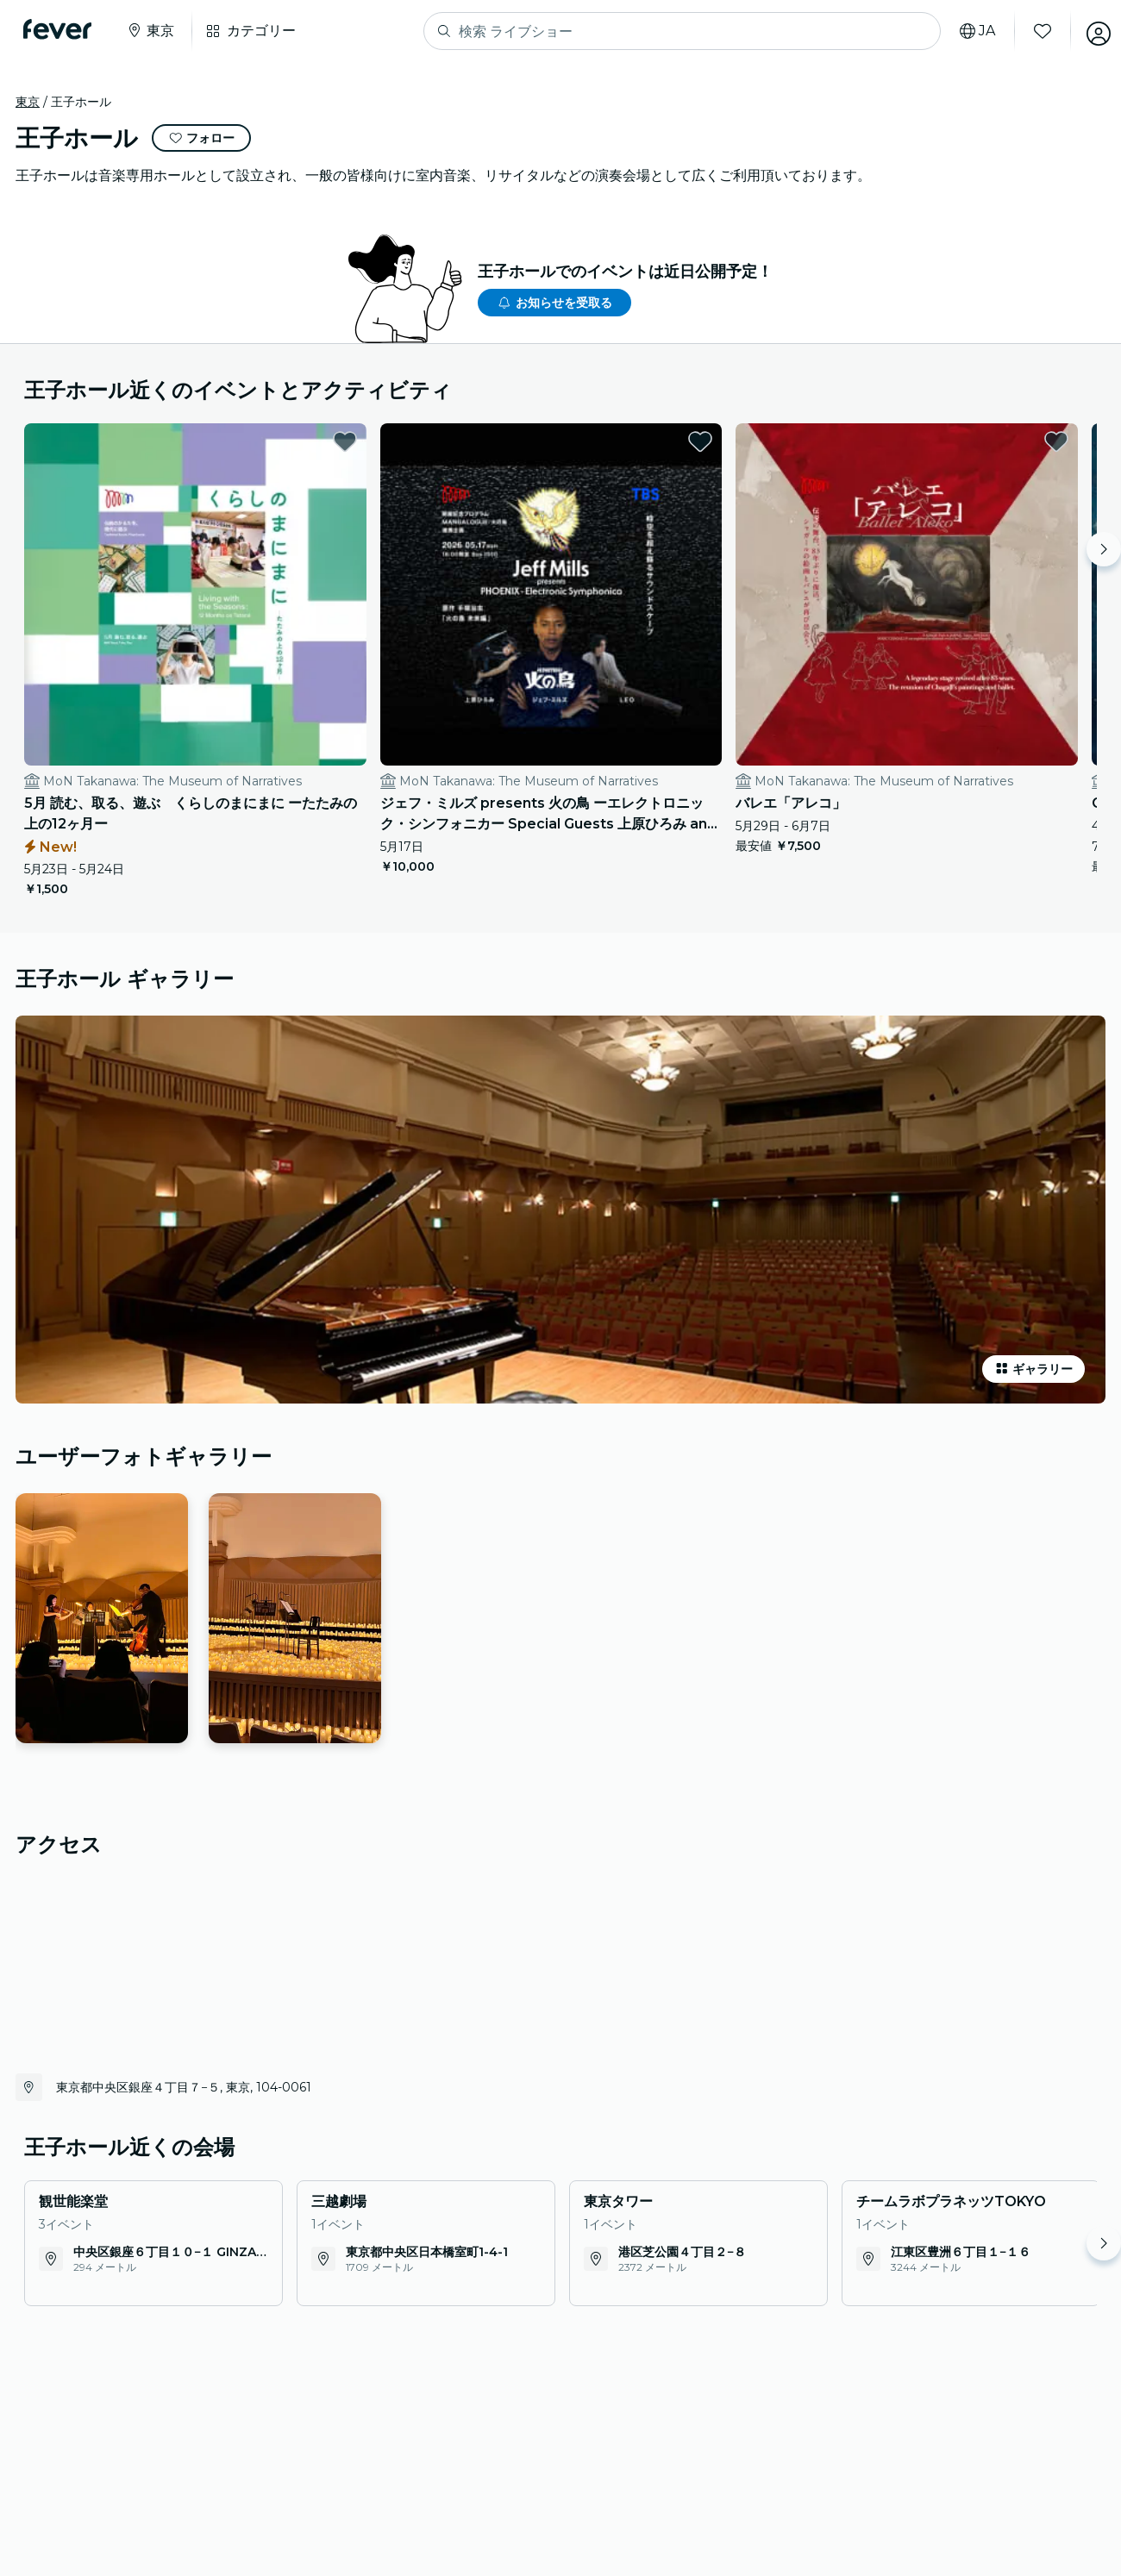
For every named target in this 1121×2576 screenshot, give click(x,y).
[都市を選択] (154, 31)
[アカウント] (1088, 31)
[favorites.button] (260, 441)
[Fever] (62, 29)
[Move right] (1104, 549)
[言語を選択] (967, 31)
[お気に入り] (1032, 31)
